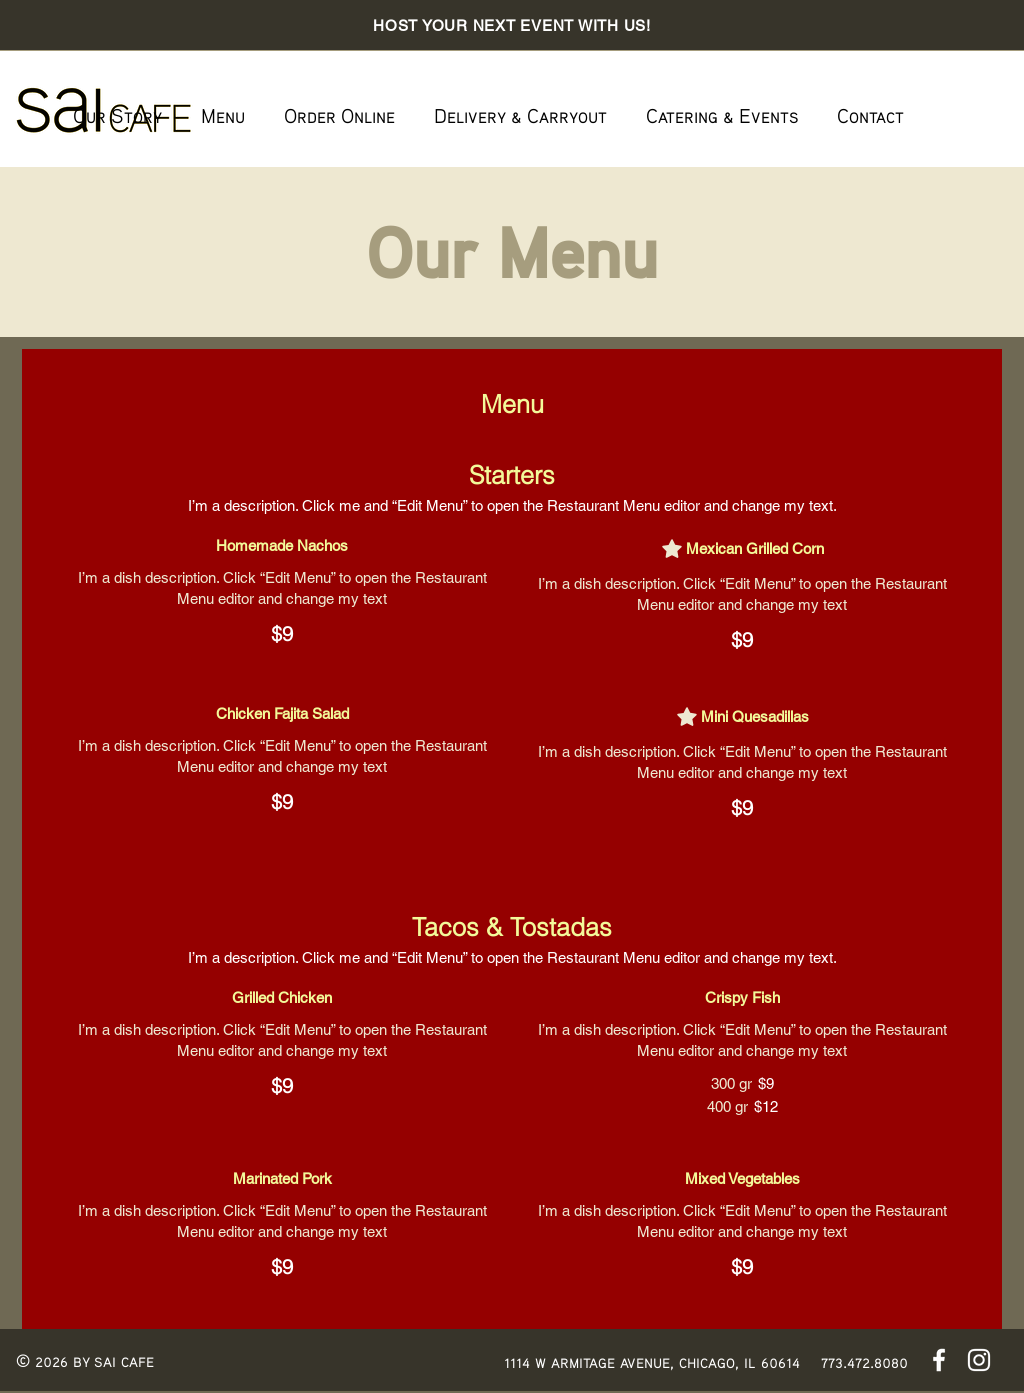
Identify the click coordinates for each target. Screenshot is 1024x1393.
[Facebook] (939, 1360)
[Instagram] (979, 1360)
